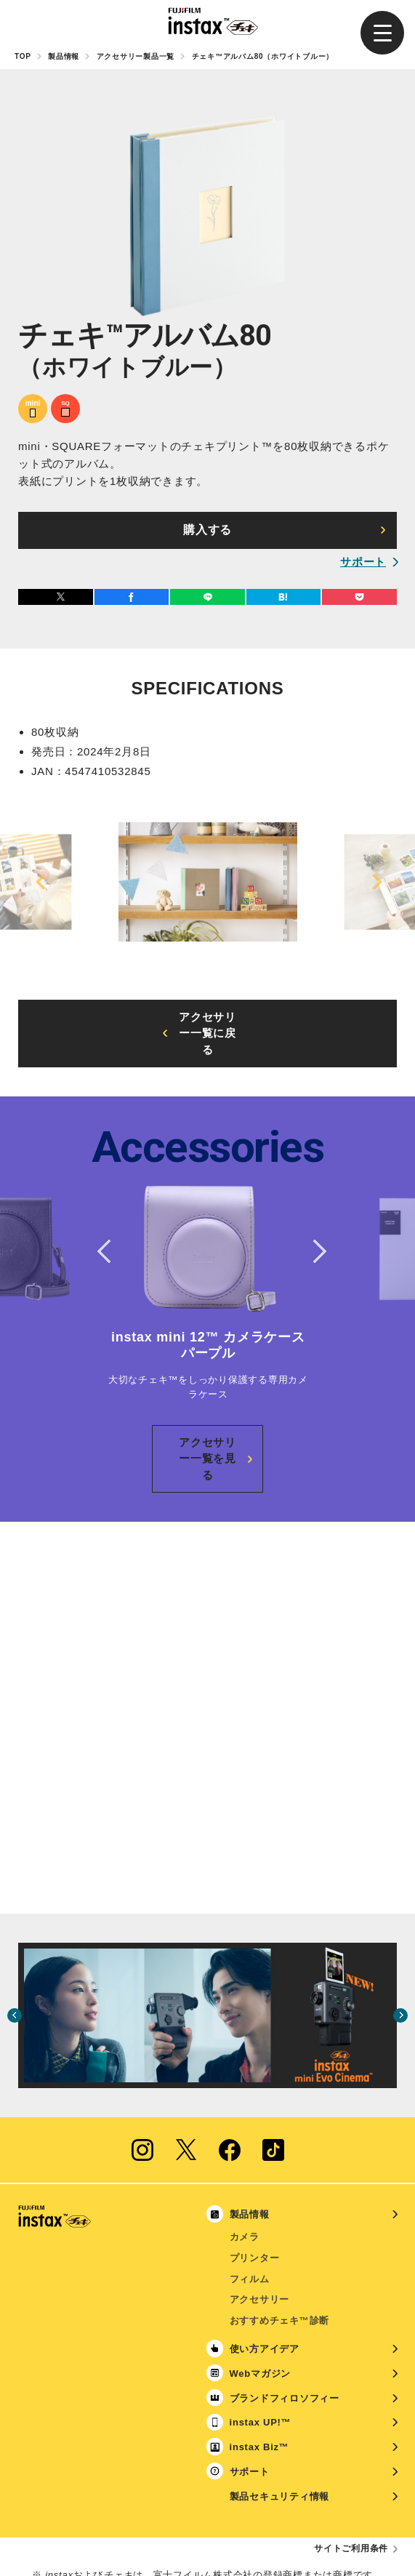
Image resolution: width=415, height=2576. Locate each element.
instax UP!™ (260, 2356)
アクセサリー (260, 2233)
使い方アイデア (264, 2283)
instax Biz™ (259, 2381)
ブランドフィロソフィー (284, 2332)
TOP (23, 56)
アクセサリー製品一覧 (136, 56)
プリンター (255, 2192)
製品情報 (63, 56)
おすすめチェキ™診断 (280, 2255)
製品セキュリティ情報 (280, 2430)
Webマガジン (260, 2308)
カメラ (244, 2171)
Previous (41, 882)
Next (373, 882)
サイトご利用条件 (351, 2483)
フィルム (250, 2213)
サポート (363, 561)
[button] (382, 33)
